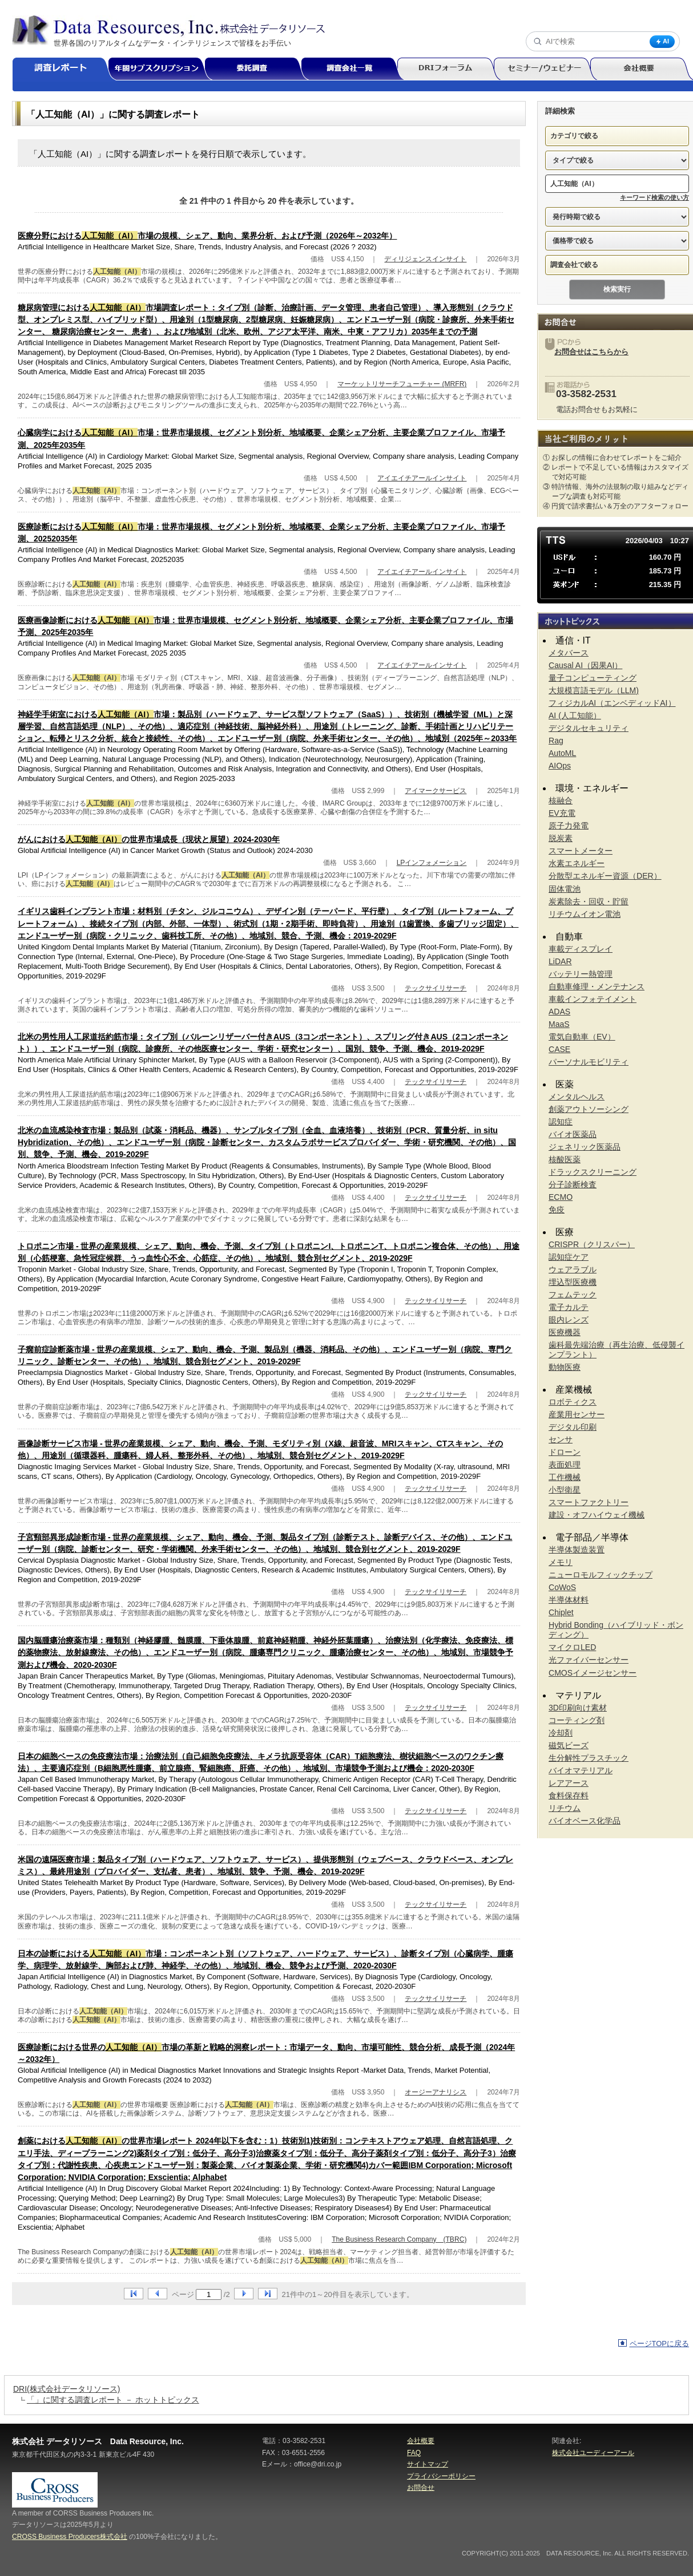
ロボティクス (573, 1401)
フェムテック (573, 1294)
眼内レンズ (569, 1319)
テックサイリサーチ (435, 988)
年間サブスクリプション (162, 69)
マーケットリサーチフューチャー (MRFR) (401, 384)
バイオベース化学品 (585, 1820)
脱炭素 (561, 838)
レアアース (569, 1783)
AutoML (562, 753)
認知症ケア (569, 1256)
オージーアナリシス (435, 2092)
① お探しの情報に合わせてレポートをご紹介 (612, 458)
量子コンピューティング (592, 677)
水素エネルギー (577, 863)
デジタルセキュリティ (588, 728)
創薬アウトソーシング (588, 1109)
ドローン (565, 1452)
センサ (561, 1439)
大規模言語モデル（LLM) (594, 690)
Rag (556, 740)
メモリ (561, 1562)
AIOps (560, 765)
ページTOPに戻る (660, 2343)
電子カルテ (569, 1307)
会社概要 (420, 2441)
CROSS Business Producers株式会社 (69, 2537)
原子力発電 (569, 825)
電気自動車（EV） (582, 1036)
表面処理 (565, 1464)
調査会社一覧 (353, 69)
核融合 (561, 800)
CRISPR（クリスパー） (592, 1244)
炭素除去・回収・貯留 (588, 901)
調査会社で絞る (574, 265)
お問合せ (420, 2488)
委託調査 (257, 69)
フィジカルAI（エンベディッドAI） (612, 702)
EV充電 (562, 813)
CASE (559, 1049)
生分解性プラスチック (588, 1757)
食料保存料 (569, 1795)
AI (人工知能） (575, 715)
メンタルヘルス (577, 1096)
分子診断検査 (573, 1184)
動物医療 (565, 1367)
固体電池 (565, 888)
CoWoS (562, 1587)
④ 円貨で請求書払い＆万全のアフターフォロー (615, 506)
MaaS (559, 1024)
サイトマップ (427, 2464)
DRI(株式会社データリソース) (66, 2388)
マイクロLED (572, 1647)
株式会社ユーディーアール (593, 2453)
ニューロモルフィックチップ (600, 1574)
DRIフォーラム (450, 69)
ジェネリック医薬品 (585, 1146)
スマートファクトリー (588, 1502)
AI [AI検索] (662, 41)
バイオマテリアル (581, 1770)
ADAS (559, 1011)
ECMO (561, 1197)
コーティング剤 (577, 1720)
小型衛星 (565, 1489)
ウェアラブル (573, 1269)
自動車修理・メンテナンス (596, 986)
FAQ (414, 2453)
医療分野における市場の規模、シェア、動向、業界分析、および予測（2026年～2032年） (207, 235)
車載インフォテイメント (592, 999)
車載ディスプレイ (581, 948)
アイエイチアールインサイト (421, 478)
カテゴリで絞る (574, 136)
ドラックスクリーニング (592, 1171)
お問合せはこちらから (591, 351)
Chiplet (561, 1612)
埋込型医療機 (573, 1282)
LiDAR (560, 961)
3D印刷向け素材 (578, 1707)
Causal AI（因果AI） (585, 665)
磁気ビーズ (569, 1745)
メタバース (569, 652)
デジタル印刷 (573, 1426)
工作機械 (565, 1477)
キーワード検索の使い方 (654, 197)
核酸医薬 (565, 1159)
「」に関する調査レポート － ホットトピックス (113, 2399)
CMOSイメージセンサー (592, 1672)
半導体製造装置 (577, 1549)
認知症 (561, 1121)
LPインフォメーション (432, 863)
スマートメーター (581, 850)
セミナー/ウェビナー (546, 69)
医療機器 (565, 1332)
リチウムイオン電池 (585, 914)
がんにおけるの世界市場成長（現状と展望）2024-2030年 (149, 839)
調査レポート (65, 69)
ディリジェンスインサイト (425, 259)
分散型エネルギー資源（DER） (605, 875)
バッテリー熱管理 (581, 973)
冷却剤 (561, 1732)
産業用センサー (577, 1414)
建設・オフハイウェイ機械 (596, 1514)
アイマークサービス (435, 791)
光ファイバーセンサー (588, 1659)
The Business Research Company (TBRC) (399, 2239)
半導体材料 (569, 1599)
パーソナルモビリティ (588, 1061)
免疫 (557, 1209)
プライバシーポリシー (441, 2476)
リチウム (565, 1808)
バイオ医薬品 (573, 1134)
